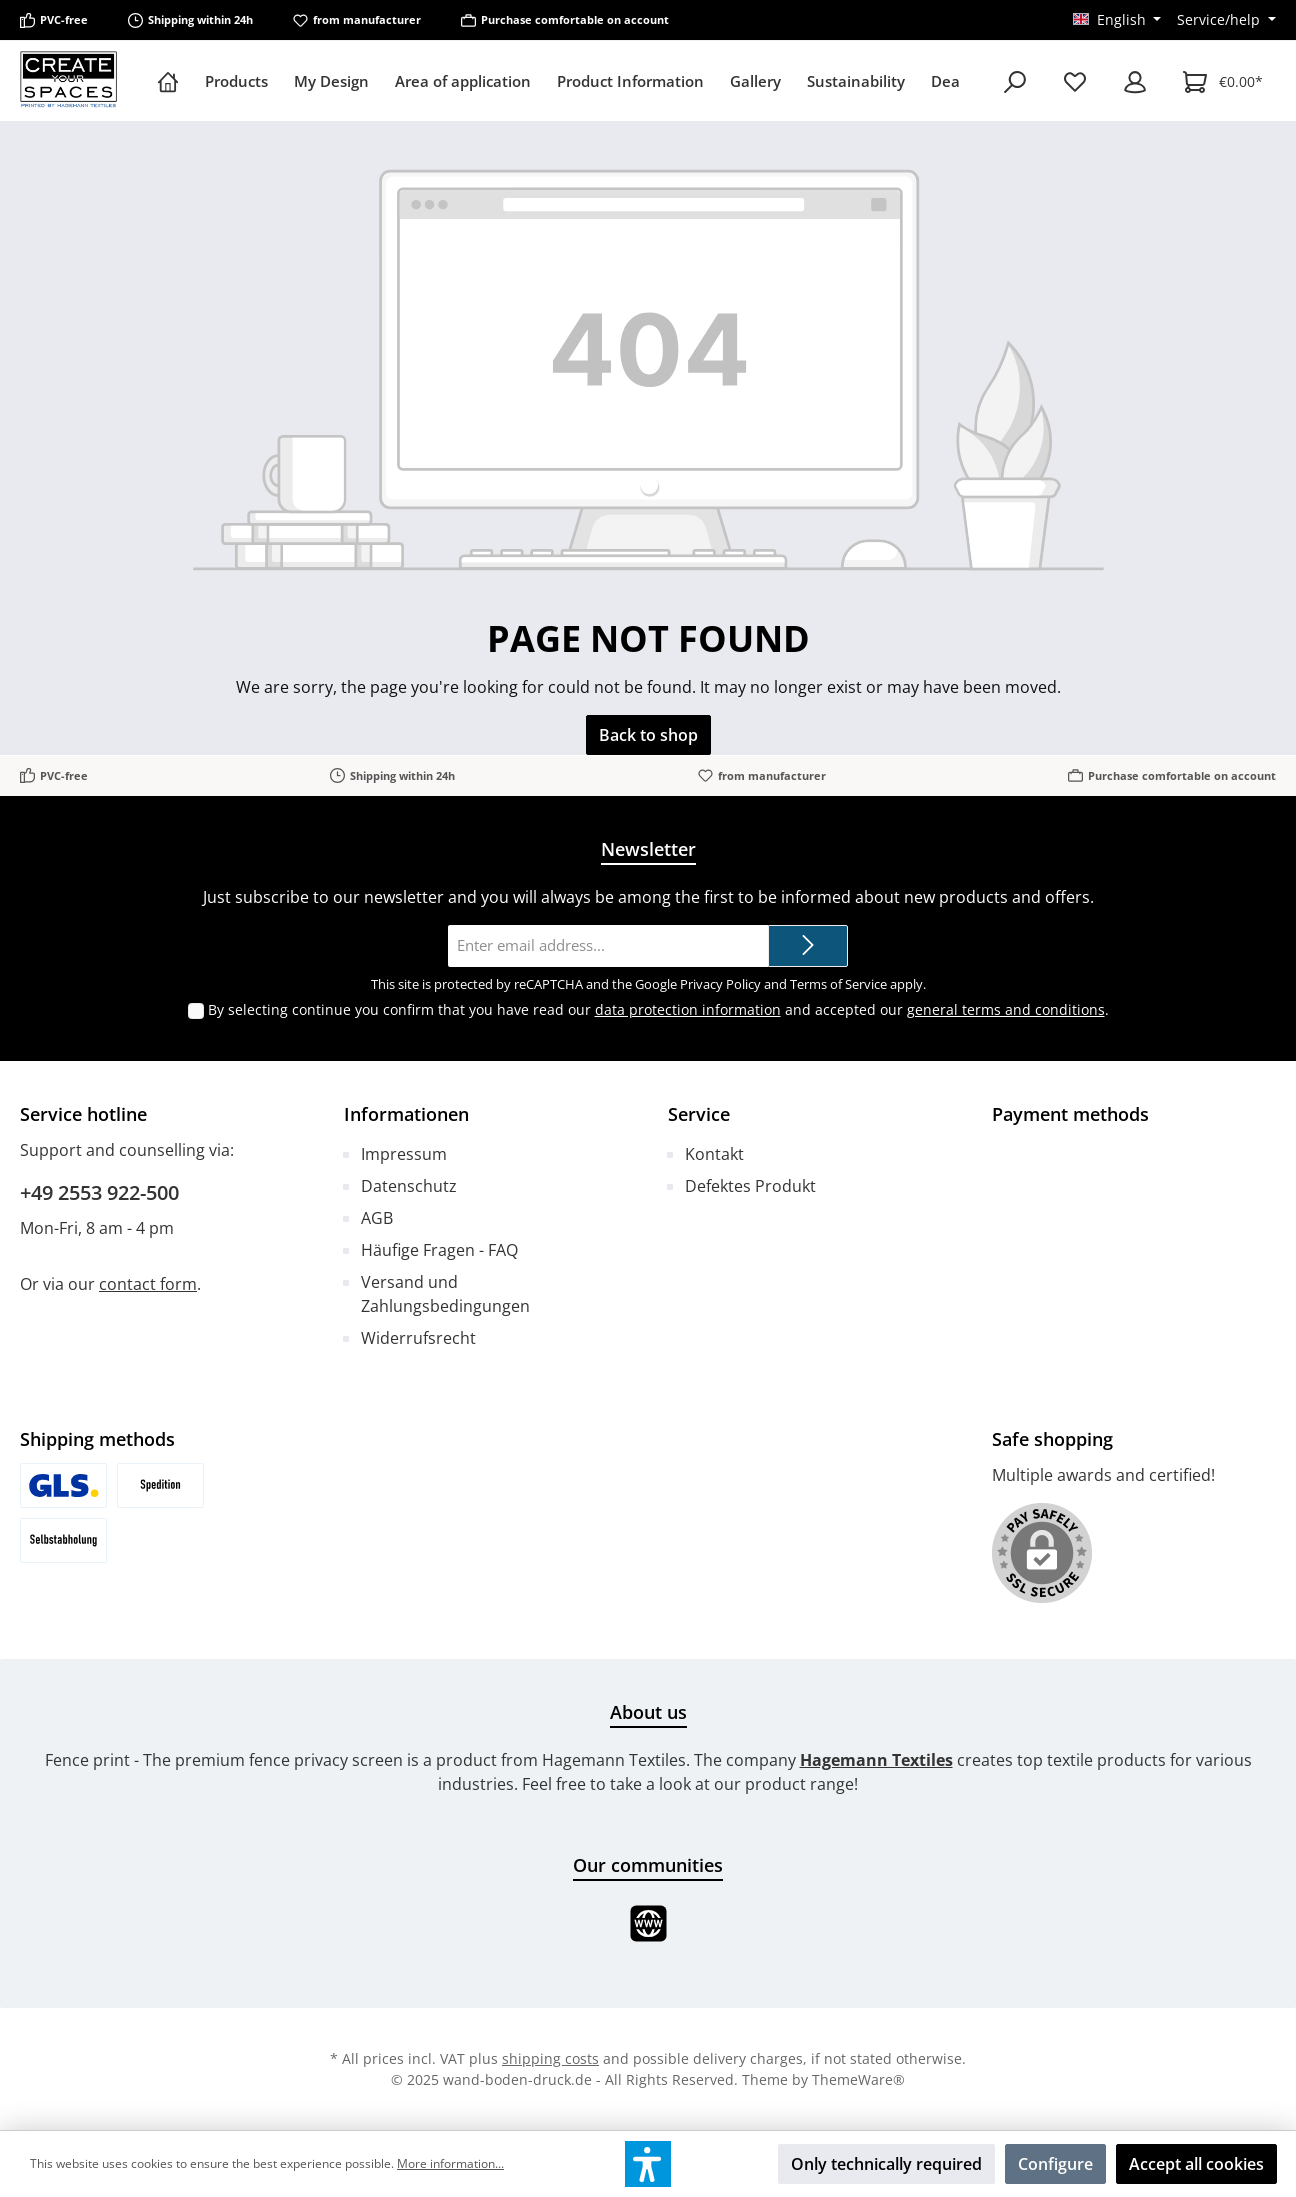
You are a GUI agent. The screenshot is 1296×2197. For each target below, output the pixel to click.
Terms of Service (838, 984)
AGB (377, 1218)
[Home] (174, 81)
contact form (148, 1284)
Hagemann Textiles (876, 1760)
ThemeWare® (858, 2079)
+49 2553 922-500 (99, 1192)
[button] (648, 2164)
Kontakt (714, 1154)
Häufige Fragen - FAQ (439, 1250)
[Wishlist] (1075, 81)
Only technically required (886, 2164)
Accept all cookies (1196, 2164)
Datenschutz (409, 1186)
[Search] (1015, 81)
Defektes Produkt (750, 1186)
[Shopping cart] (1223, 81)
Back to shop (648, 735)
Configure (1055, 2164)
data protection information (688, 1009)
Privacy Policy (720, 984)
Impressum (404, 1154)
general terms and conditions (1006, 1009)
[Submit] (808, 946)
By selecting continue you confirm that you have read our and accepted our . (658, 1009)
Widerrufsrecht (418, 1338)
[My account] (1135, 81)
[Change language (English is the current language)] (1117, 20)
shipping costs (550, 2058)
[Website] (648, 1923)
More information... (450, 2163)
